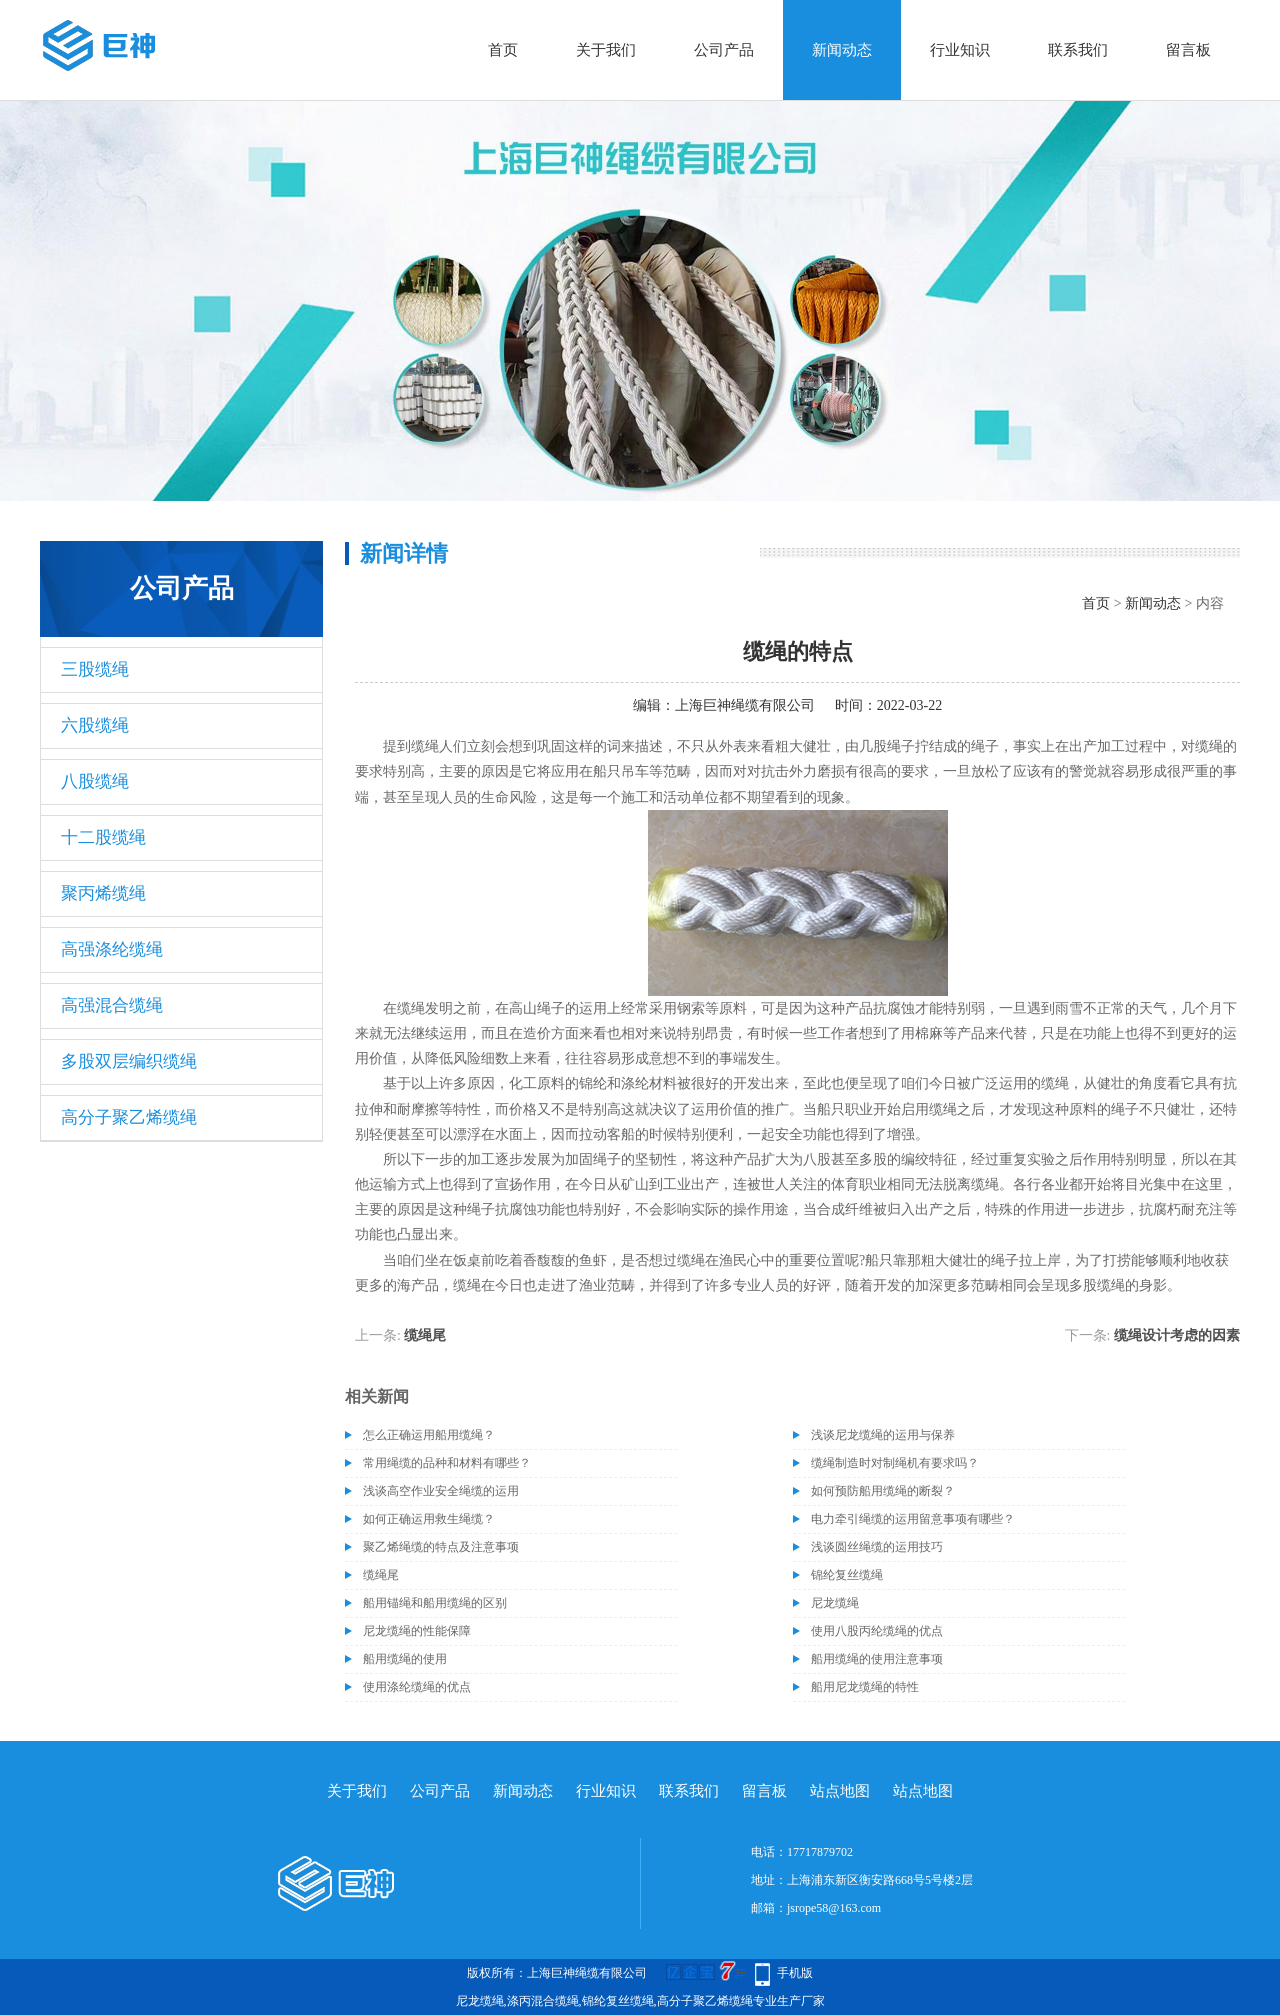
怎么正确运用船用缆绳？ (429, 1435)
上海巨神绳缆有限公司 (745, 705)
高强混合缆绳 (112, 1005)
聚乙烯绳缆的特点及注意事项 (441, 1547)
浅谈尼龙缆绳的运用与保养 (883, 1435)
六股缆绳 (95, 725)
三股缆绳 (95, 669)
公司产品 (724, 50)
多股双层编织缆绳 (129, 1061)
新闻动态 (842, 50)
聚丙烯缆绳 (103, 893)
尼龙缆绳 (835, 1603)
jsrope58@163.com (834, 1908)
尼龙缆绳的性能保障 (417, 1631)
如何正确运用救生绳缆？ (429, 1519)
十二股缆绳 (103, 837)
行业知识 (960, 50)
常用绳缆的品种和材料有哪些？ (447, 1463)
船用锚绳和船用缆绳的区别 (435, 1603)
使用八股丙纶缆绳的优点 (877, 1631)
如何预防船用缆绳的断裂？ (883, 1491)
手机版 (795, 1973)
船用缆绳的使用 (405, 1659)
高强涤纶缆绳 (112, 949)
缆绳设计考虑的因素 (1177, 1335)
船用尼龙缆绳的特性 (865, 1687)
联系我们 (1078, 50)
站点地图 (840, 1791)
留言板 (1188, 50)
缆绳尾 (425, 1335)
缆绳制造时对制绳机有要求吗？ (895, 1463)
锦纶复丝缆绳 (847, 1575)
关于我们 (606, 50)
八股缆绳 (95, 781)
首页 (503, 50)
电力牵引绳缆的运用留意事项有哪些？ (913, 1519)
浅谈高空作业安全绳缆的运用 (441, 1491)
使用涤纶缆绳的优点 (417, 1687)
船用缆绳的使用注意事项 (877, 1659)
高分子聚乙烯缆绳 (129, 1117)
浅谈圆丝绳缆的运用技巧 (877, 1547)
